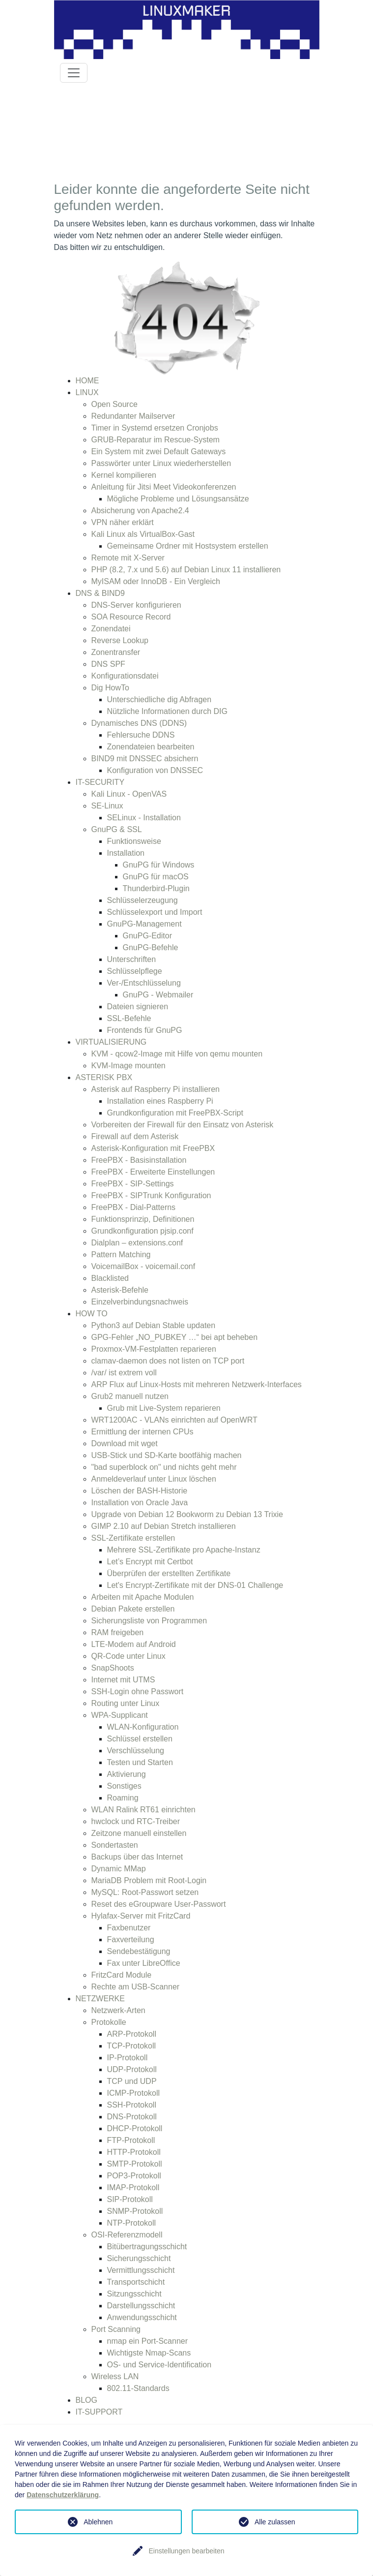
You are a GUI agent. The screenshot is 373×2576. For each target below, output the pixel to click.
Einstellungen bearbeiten (186, 2551)
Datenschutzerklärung (63, 2495)
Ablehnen (98, 2522)
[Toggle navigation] (73, 73)
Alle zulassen (275, 2522)
